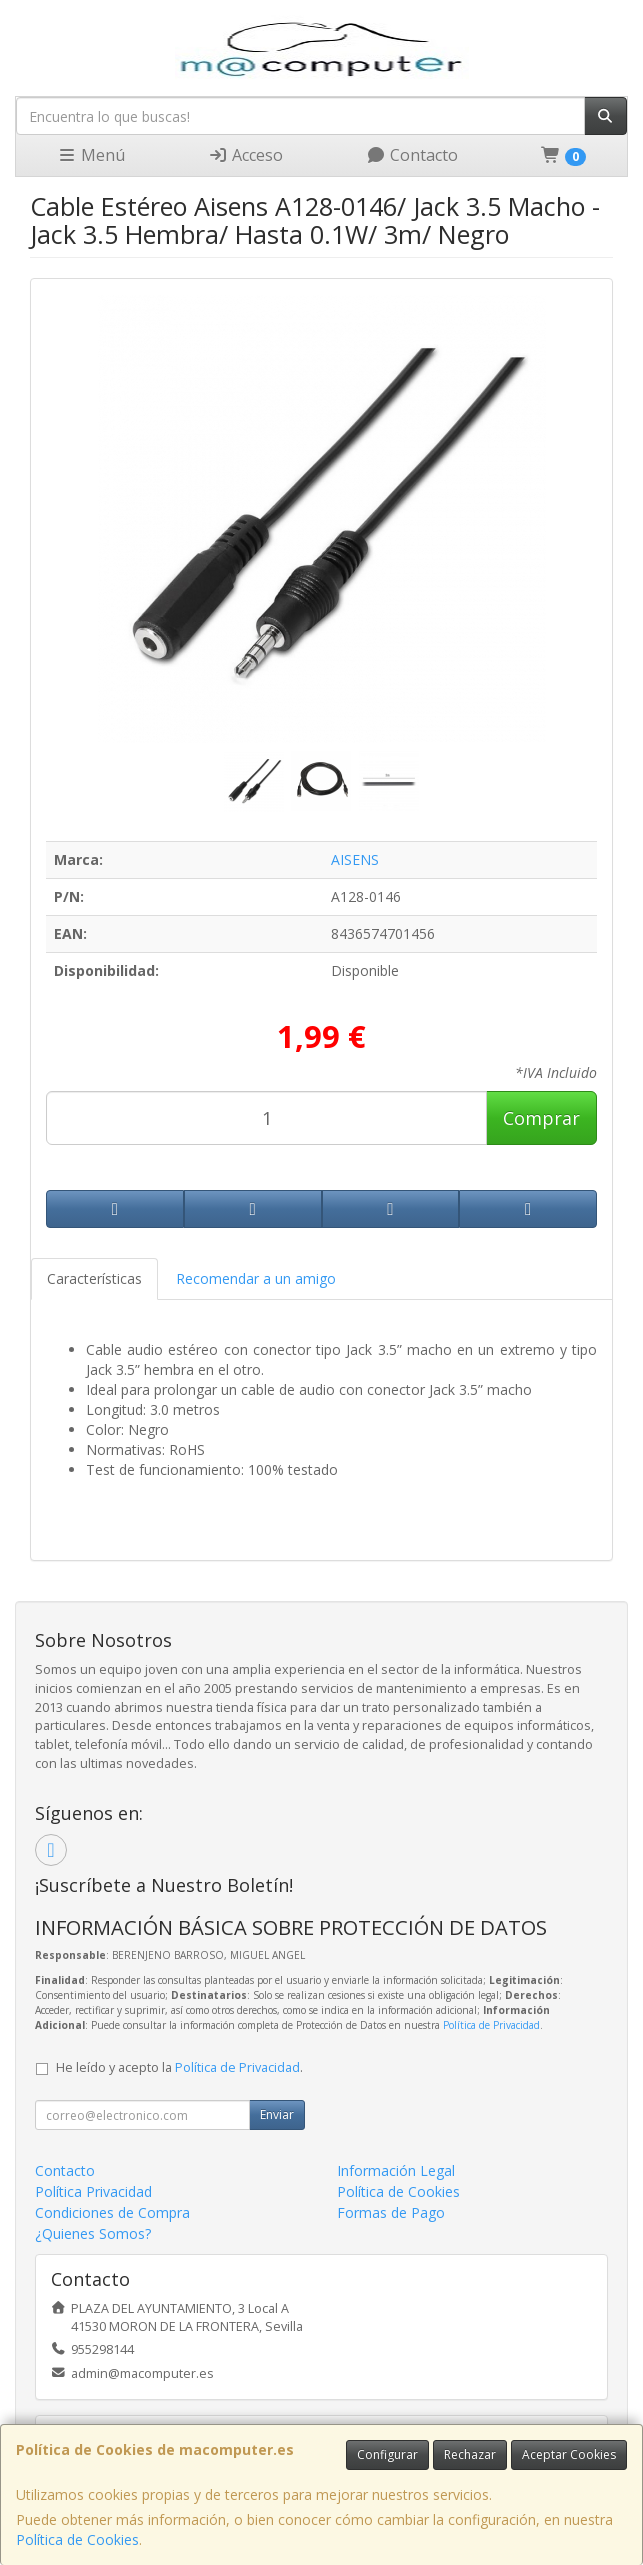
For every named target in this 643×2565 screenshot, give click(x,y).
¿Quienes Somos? (93, 2233)
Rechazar (470, 2454)
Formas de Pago (391, 2212)
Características (94, 1278)
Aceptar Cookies (569, 2454)
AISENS (355, 859)
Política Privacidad (93, 2191)
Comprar (541, 1118)
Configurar (387, 2454)
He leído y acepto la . (179, 2067)
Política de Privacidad (491, 2025)
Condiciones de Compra (112, 2212)
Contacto (412, 155)
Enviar (277, 2114)
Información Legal (396, 2170)
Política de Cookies (77, 2539)
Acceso (245, 155)
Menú (91, 155)
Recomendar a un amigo (256, 1278)
